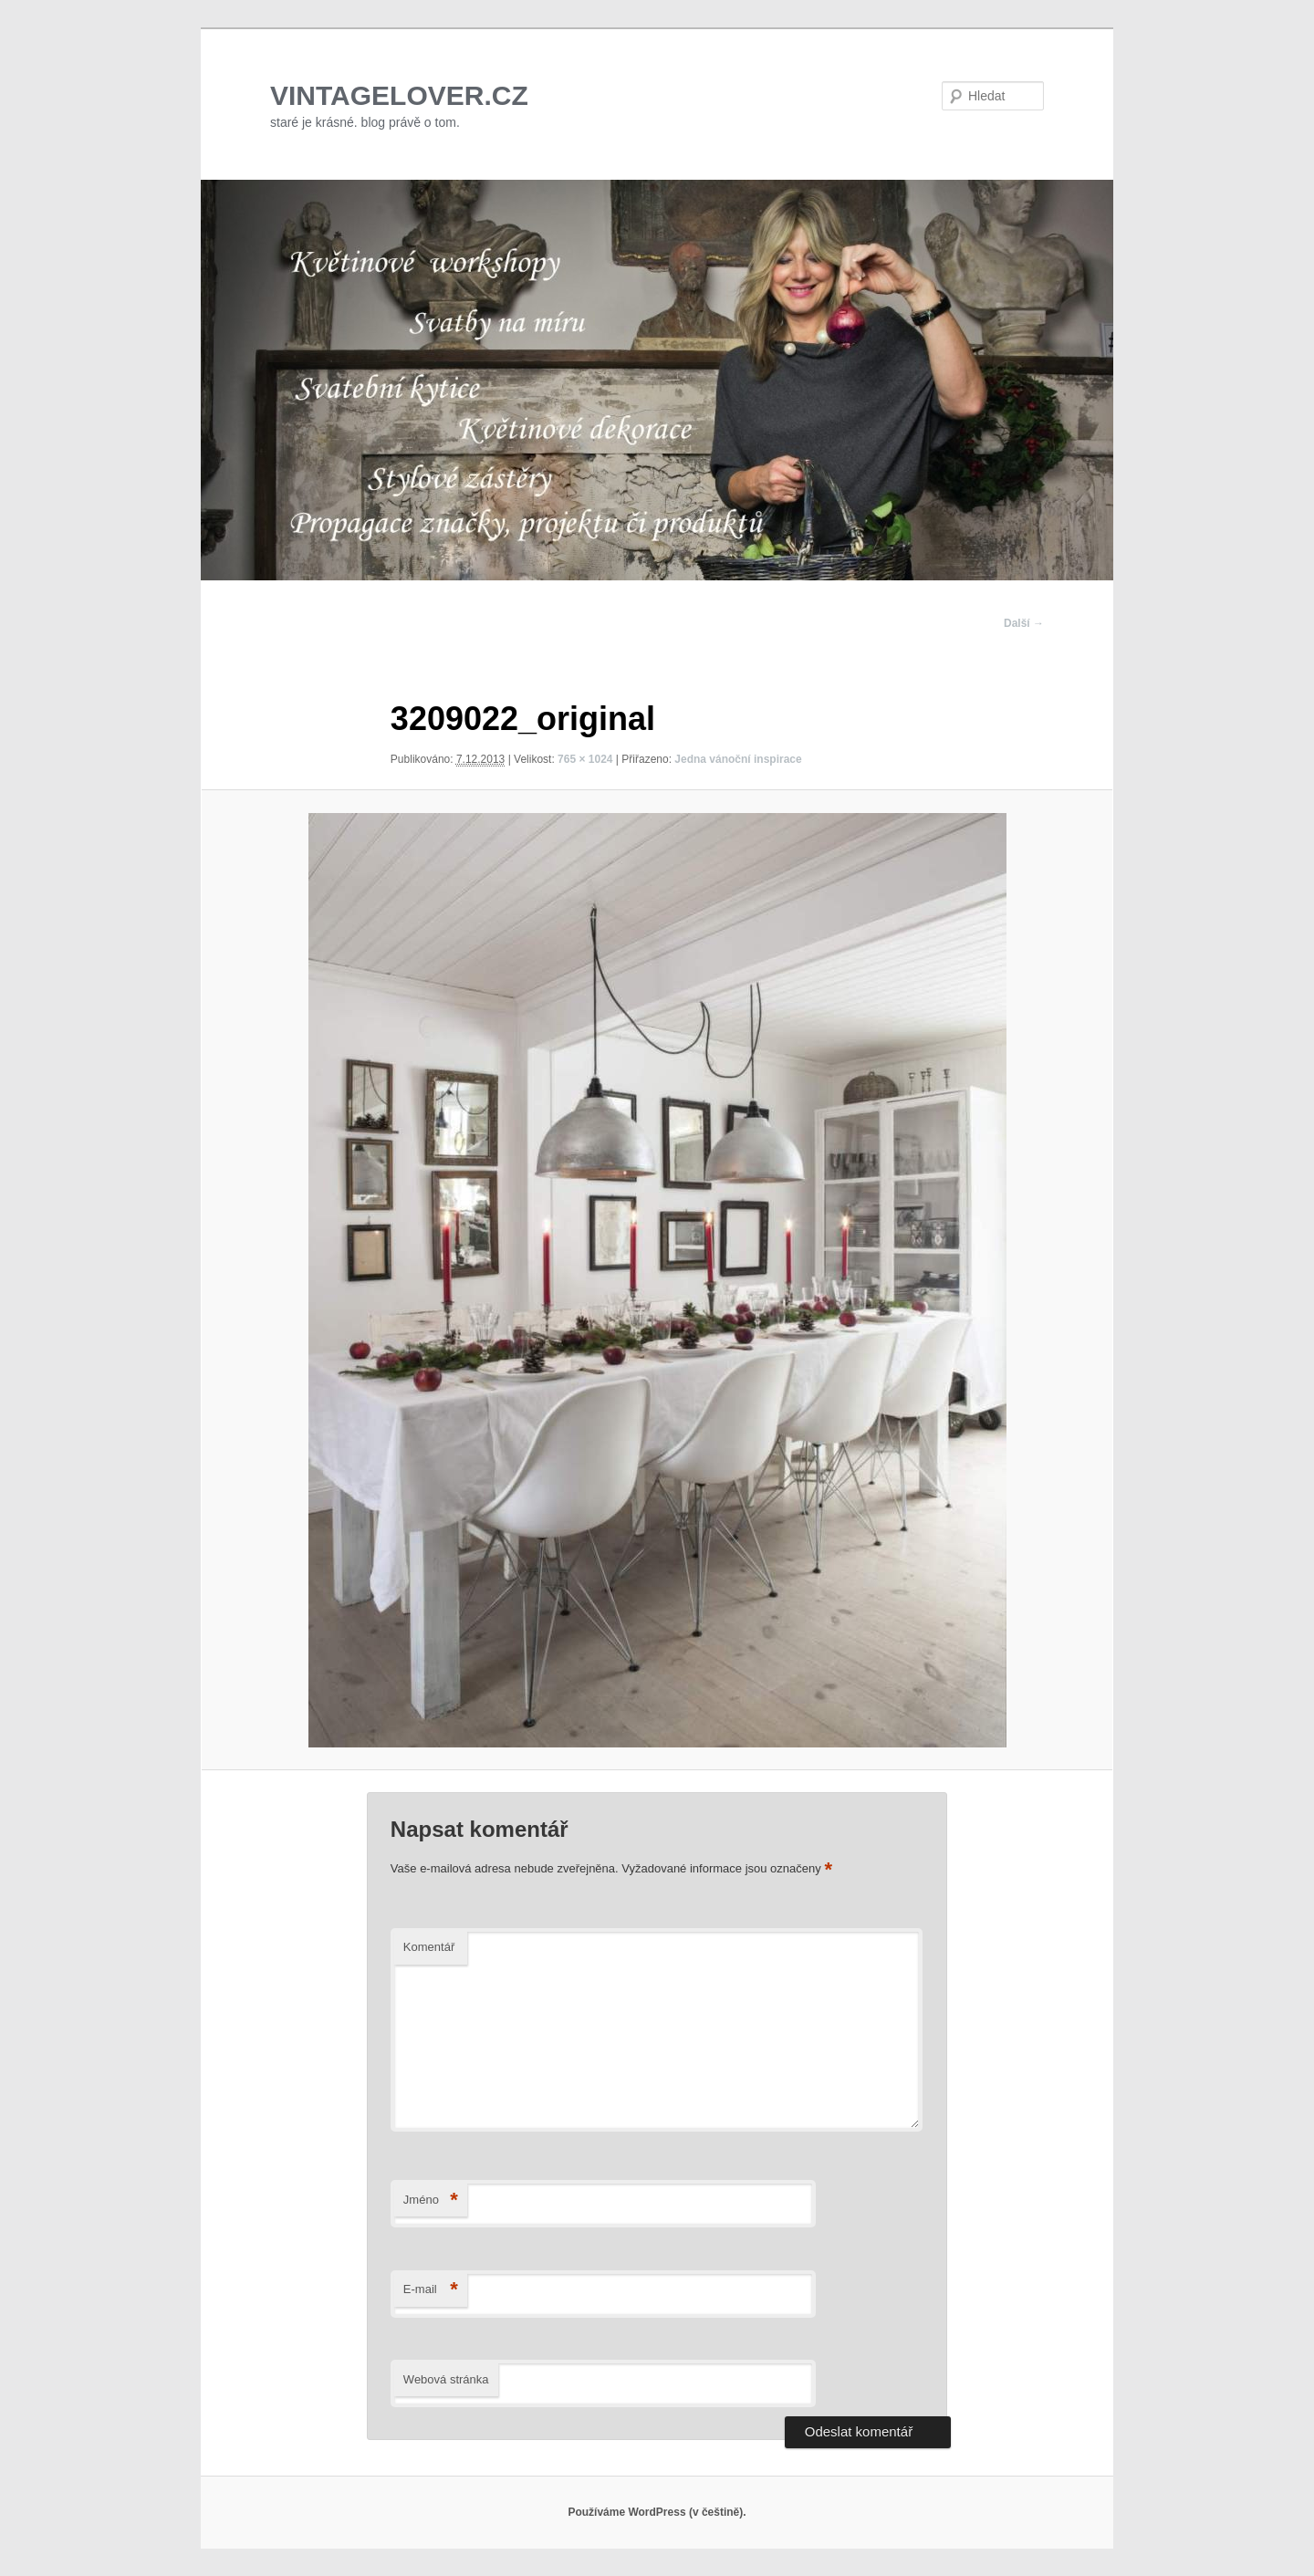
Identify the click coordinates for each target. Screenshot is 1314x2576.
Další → (1024, 623)
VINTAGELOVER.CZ (399, 95)
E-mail (430, 2290)
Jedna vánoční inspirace (737, 759)
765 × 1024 (585, 759)
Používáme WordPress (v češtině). (657, 2512)
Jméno (430, 2200)
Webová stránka (446, 2379)
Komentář (428, 1947)
